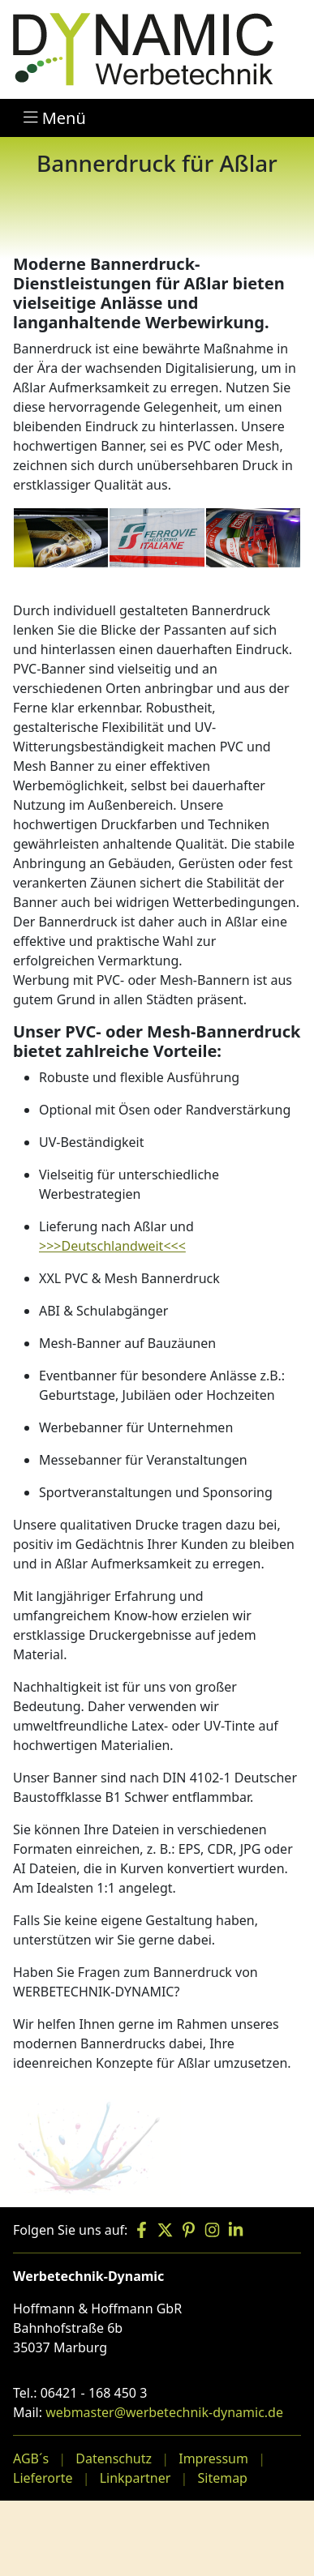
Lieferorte (42, 2478)
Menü (55, 118)
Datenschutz (113, 2458)
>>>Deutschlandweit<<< (112, 1246)
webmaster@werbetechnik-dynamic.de (164, 2412)
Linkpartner (135, 2478)
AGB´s (31, 2458)
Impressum (213, 2458)
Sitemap (222, 2478)
